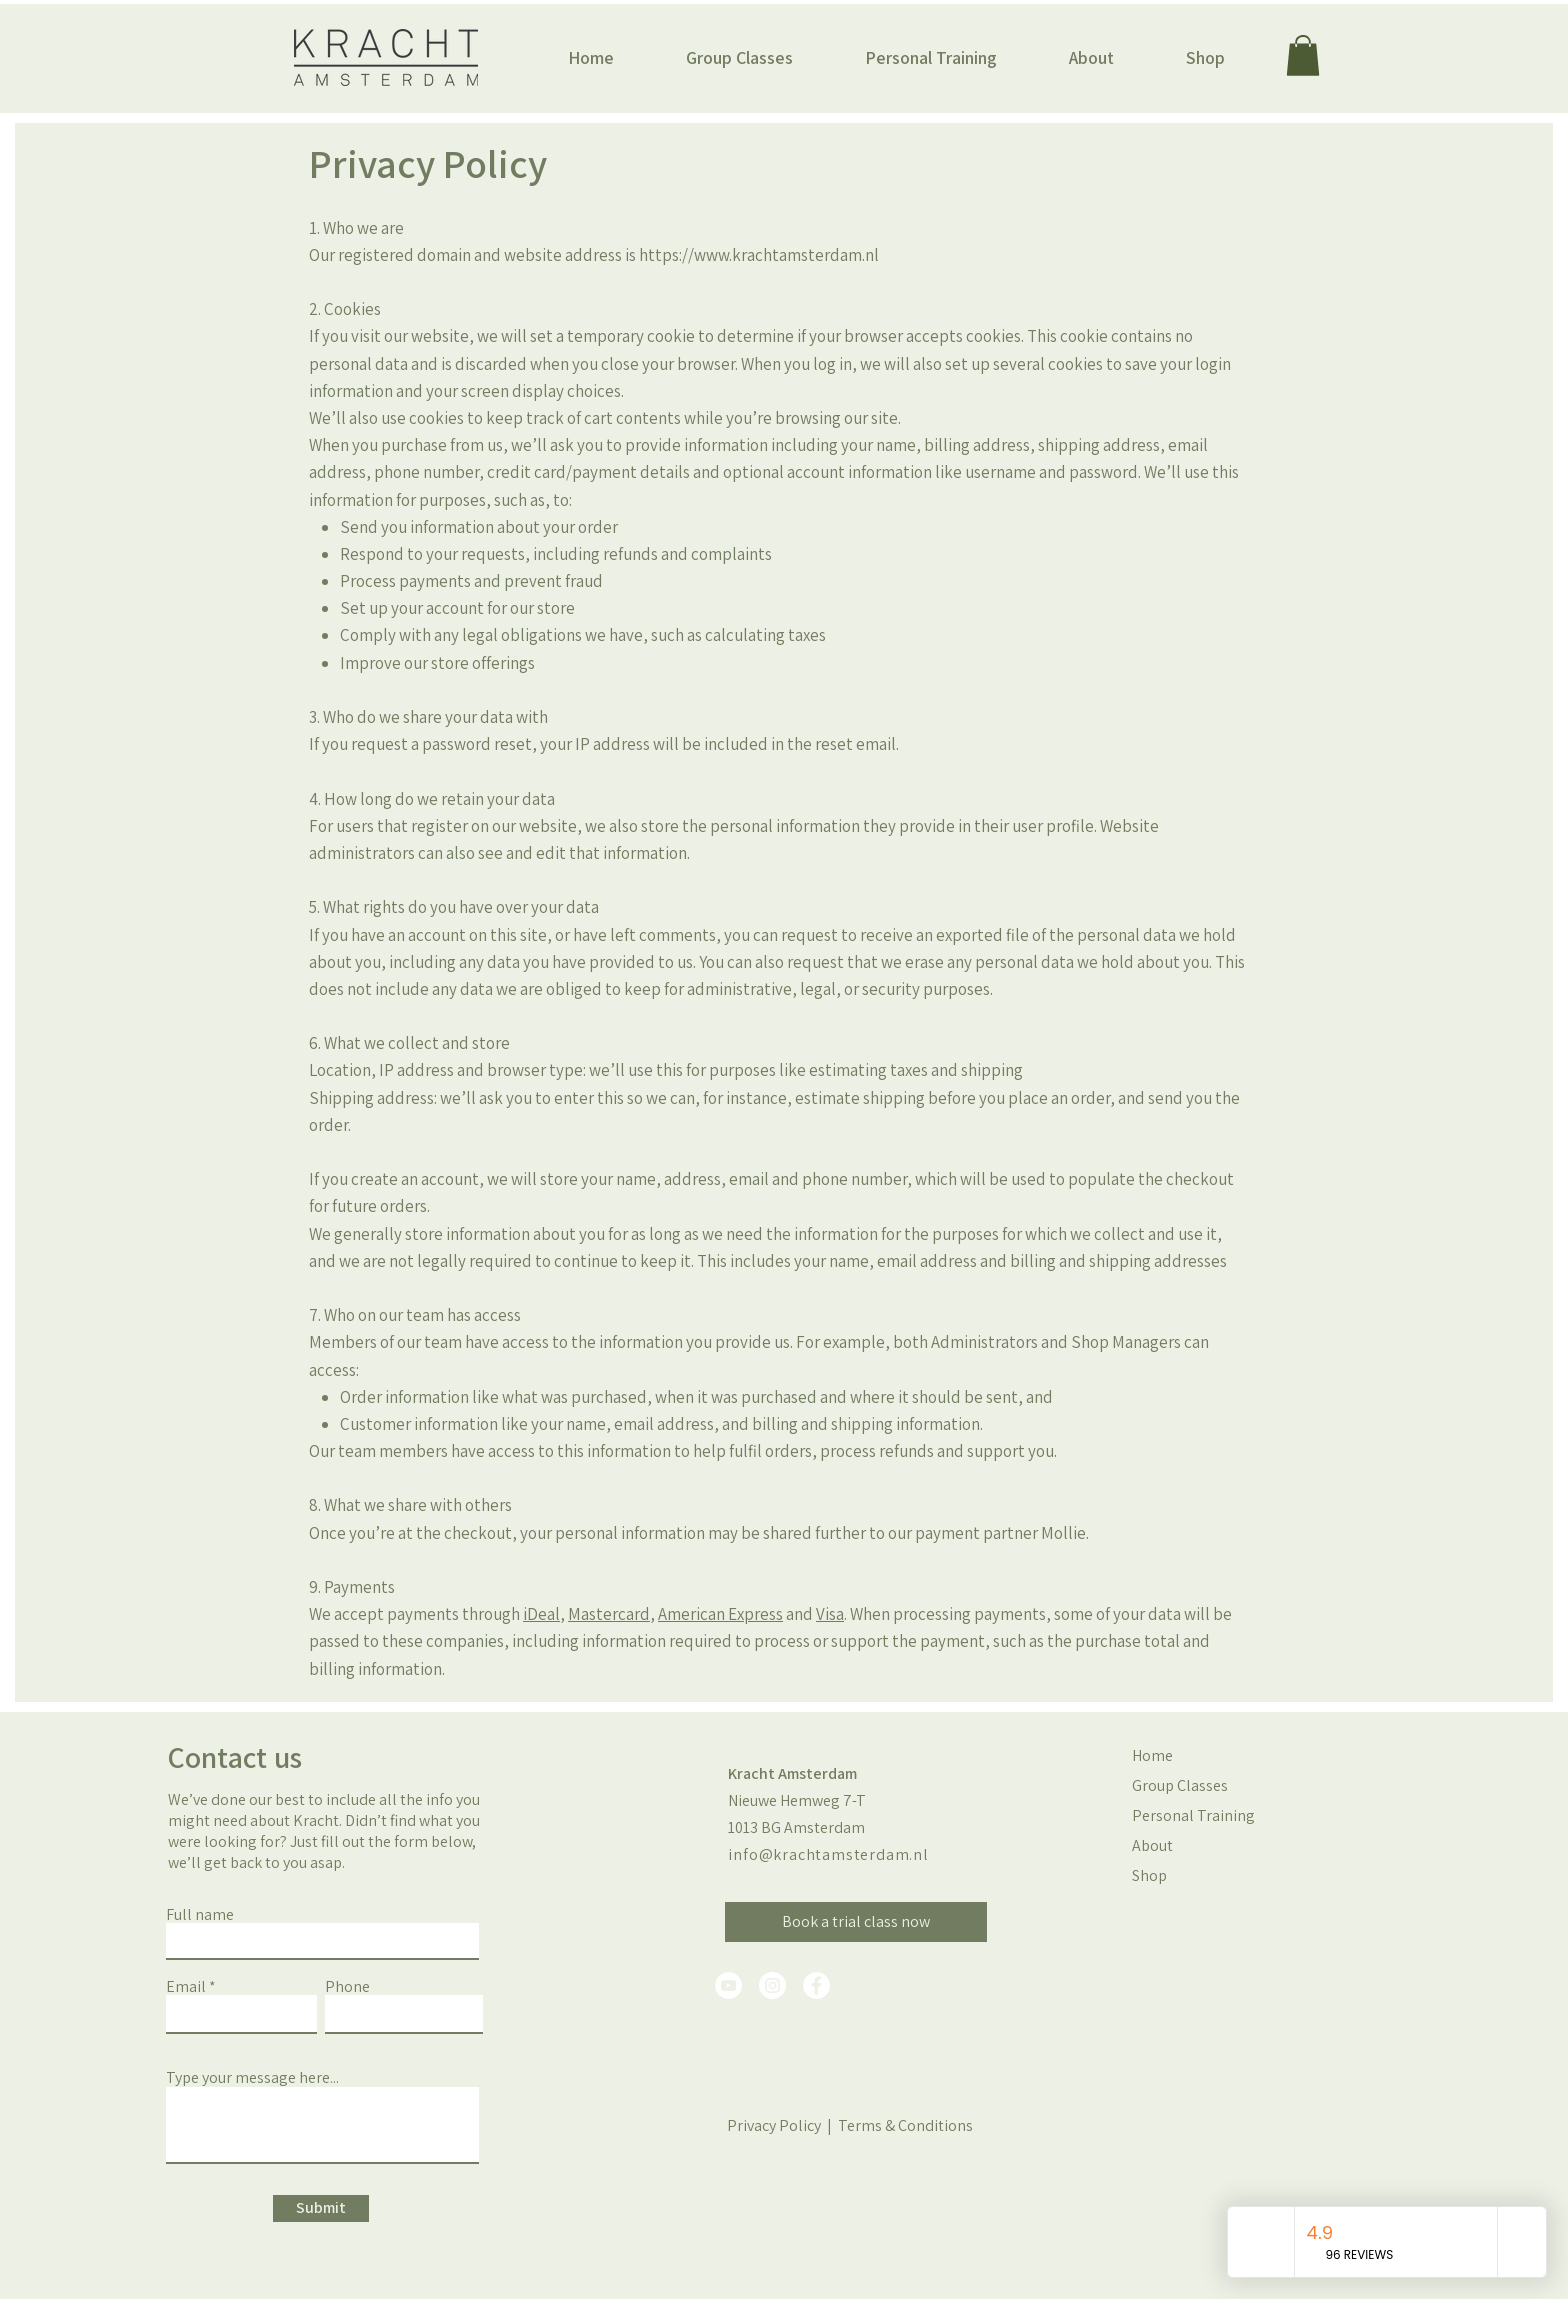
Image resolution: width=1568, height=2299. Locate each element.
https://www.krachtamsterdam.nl (759, 255)
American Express (720, 1614)
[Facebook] (816, 1985)
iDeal (541, 1614)
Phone (347, 1987)
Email (186, 1987)
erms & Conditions (911, 2125)
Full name (200, 1915)
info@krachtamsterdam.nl (828, 1854)
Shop (1149, 1875)
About (1152, 1845)
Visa (830, 1614)
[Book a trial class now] (856, 1922)
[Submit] (321, 2208)
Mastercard (609, 1614)
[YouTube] (728, 1985)
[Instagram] (772, 1985)
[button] (739, 58)
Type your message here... (252, 2078)
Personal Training (1184, 1815)
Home (1152, 1755)
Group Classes (1180, 1785)
